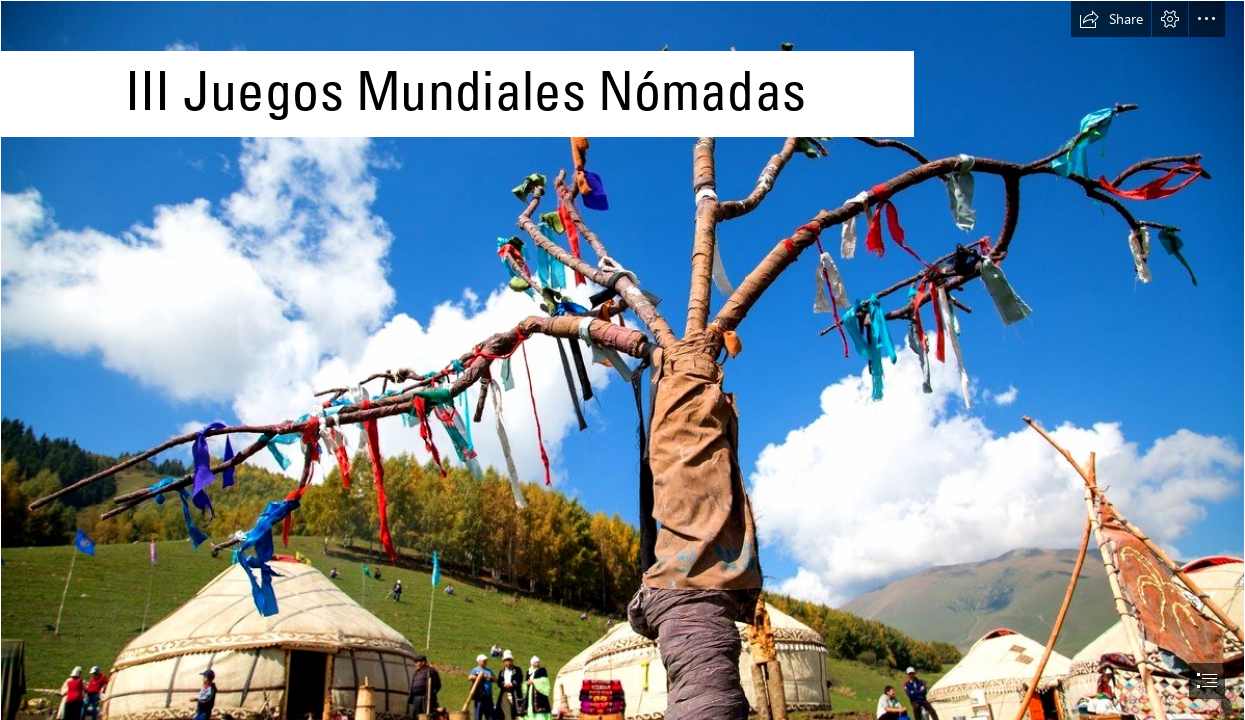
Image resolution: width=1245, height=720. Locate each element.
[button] (1111, 19)
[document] (622, 360)
